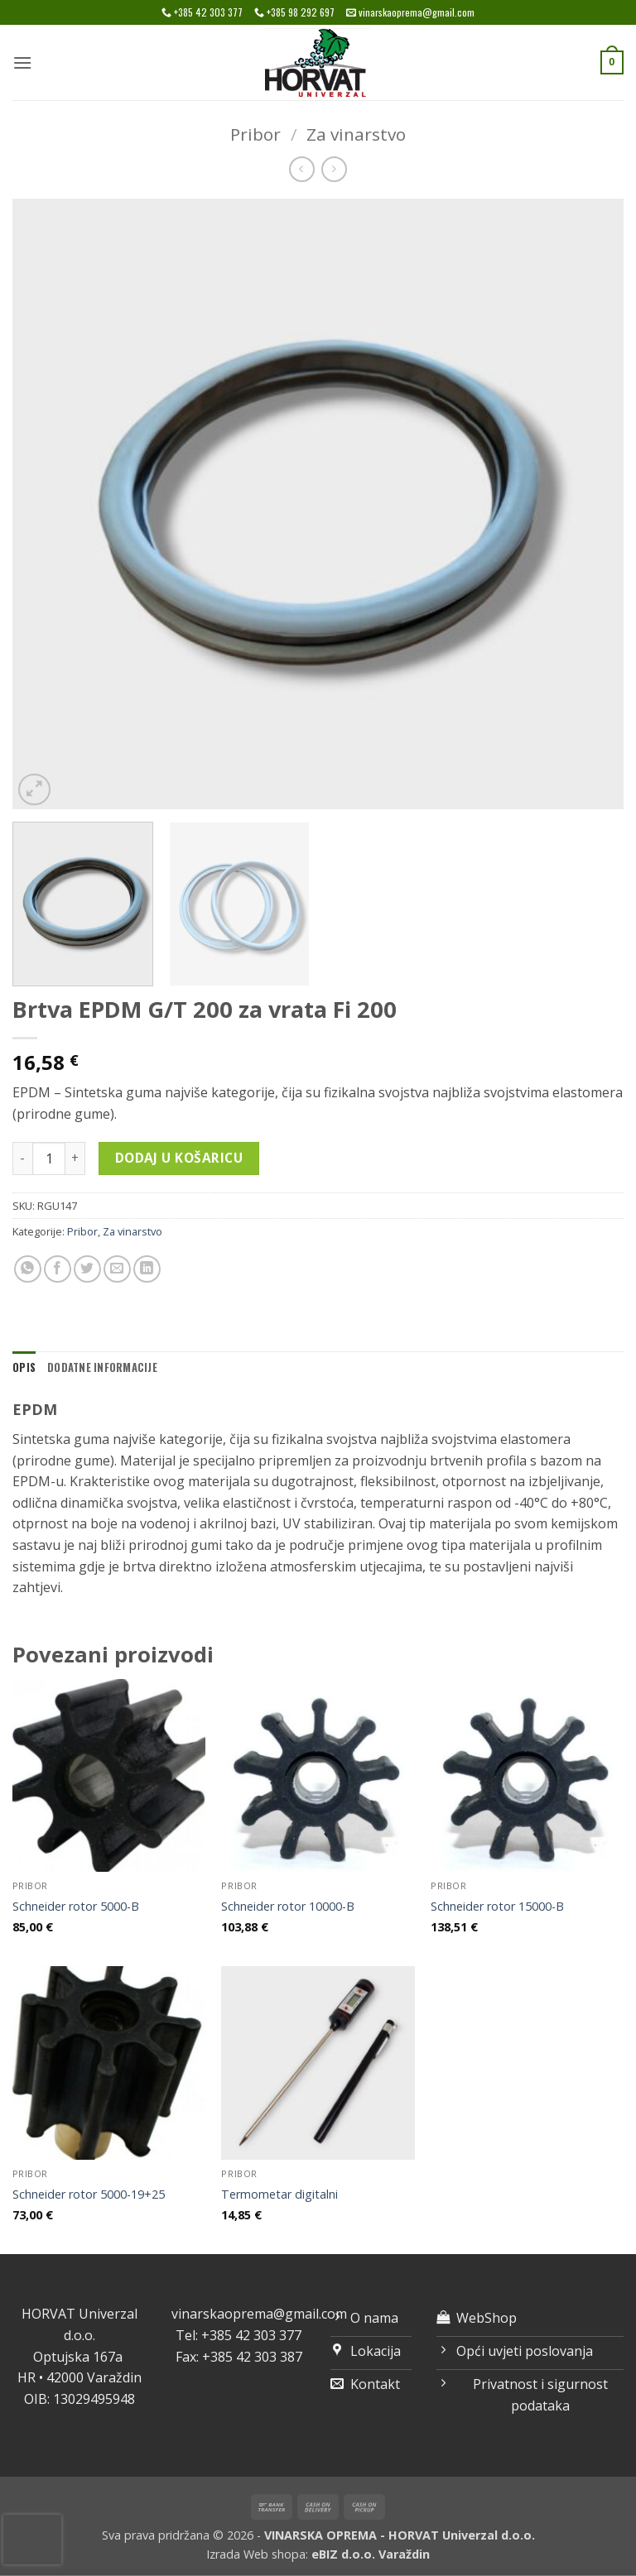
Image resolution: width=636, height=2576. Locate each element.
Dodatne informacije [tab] (102, 1367)
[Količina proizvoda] (48, 1158)
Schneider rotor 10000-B (287, 1906)
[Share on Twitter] (87, 1269)
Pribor (255, 134)
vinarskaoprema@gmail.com (259, 2314)
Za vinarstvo (356, 134)
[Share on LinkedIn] (147, 1269)
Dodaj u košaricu (179, 1158)
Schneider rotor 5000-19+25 (88, 2194)
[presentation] (32, 2539)
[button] (22, 62)
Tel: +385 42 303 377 (238, 2335)
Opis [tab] (24, 1367)
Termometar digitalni (279, 2194)
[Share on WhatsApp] (27, 1269)
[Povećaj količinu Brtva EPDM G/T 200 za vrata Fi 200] (75, 1158)
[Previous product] (334, 169)
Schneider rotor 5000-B (75, 1906)
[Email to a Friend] (117, 1269)
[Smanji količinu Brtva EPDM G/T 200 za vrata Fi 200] (22, 1158)
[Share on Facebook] (57, 1269)
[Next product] (302, 169)
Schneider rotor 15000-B (497, 1906)
